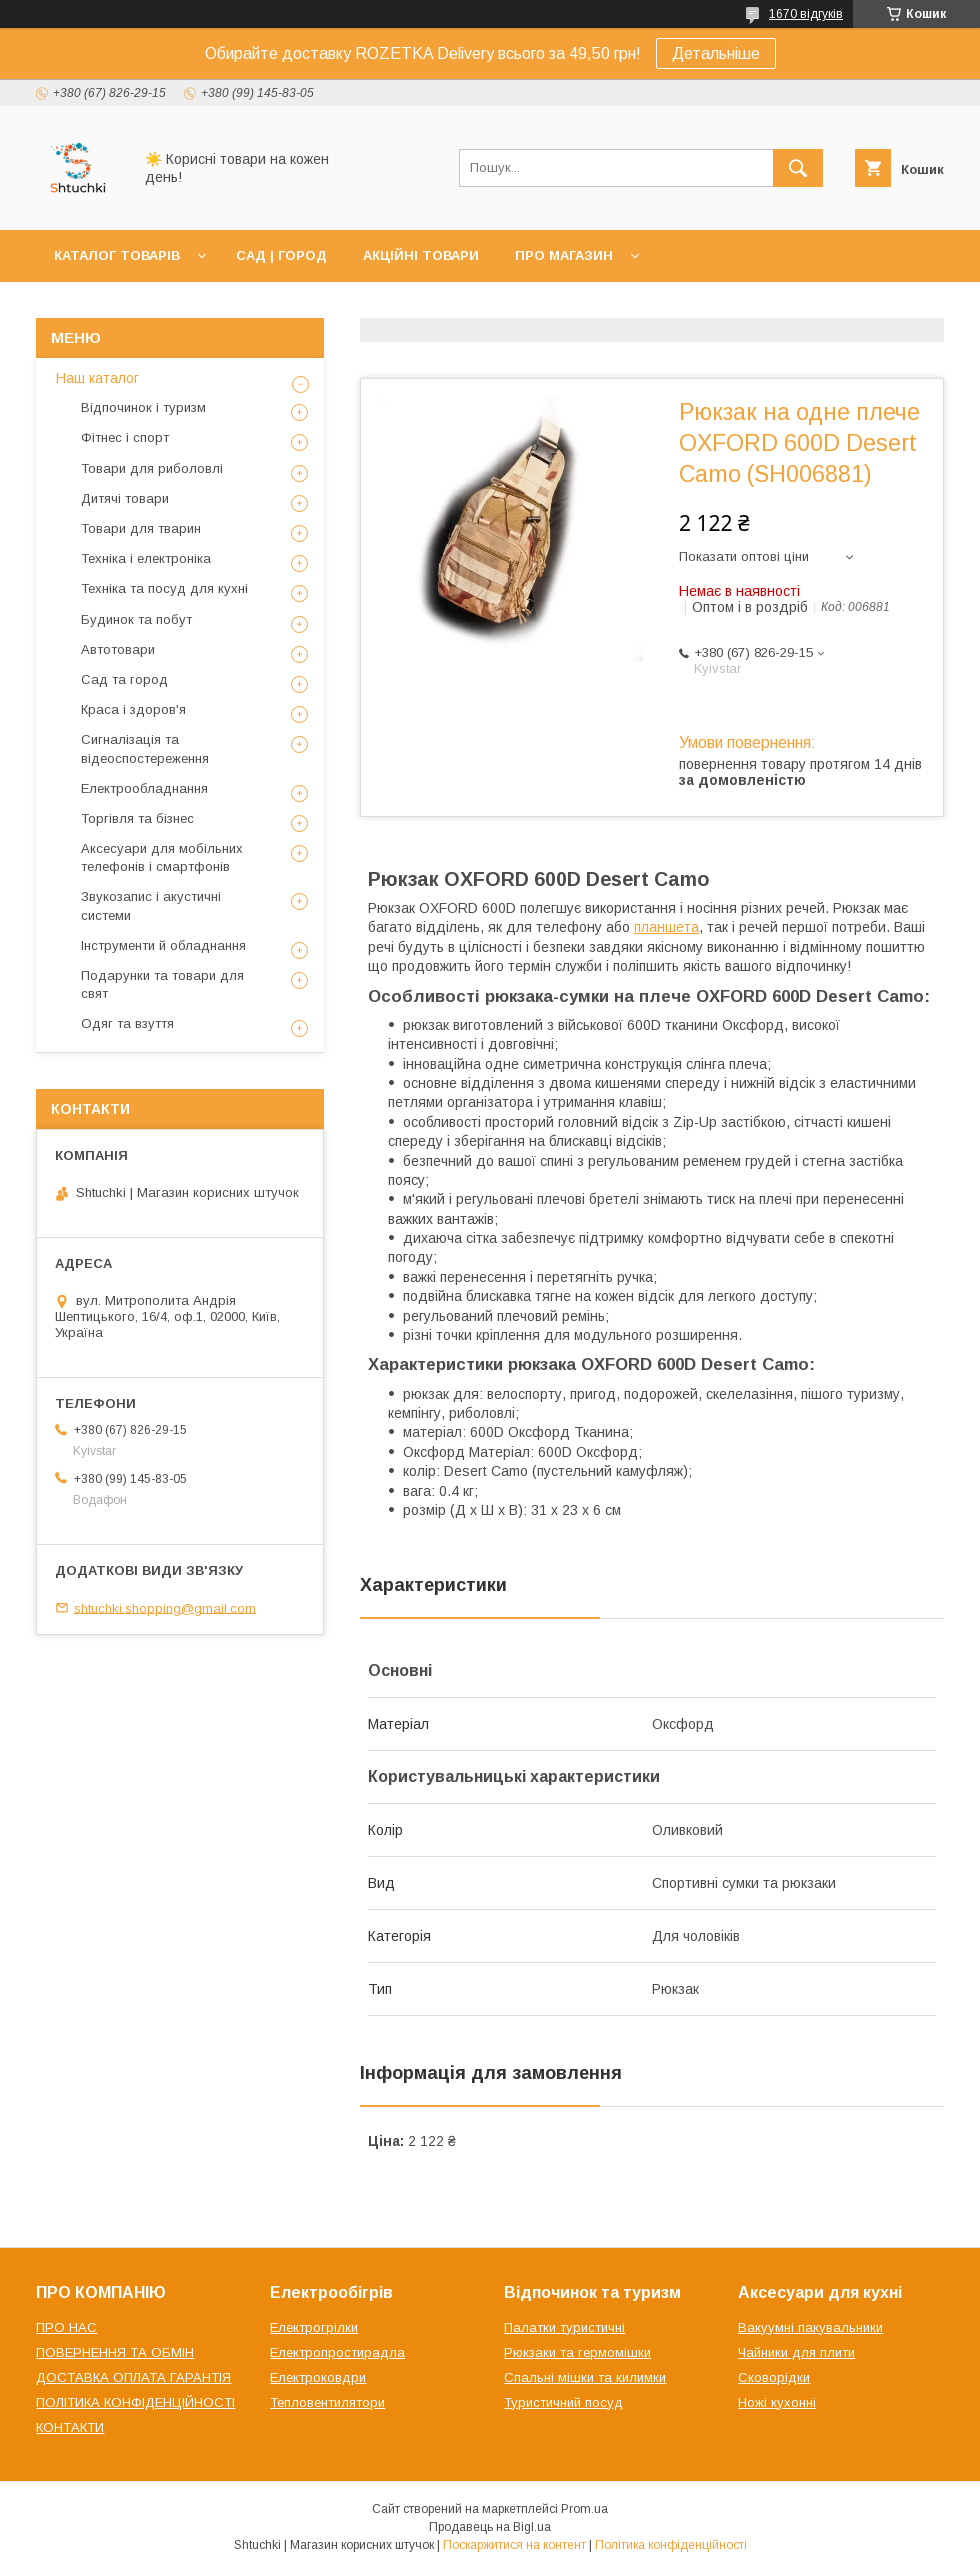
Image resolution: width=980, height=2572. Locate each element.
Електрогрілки (314, 2327)
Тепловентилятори (327, 2402)
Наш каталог (97, 378)
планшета (666, 927)
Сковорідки (774, 2377)
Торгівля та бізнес (137, 818)
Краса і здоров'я (133, 709)
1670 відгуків (806, 14)
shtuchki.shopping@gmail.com (165, 1607)
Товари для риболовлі (152, 468)
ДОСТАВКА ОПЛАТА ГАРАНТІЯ (133, 2377)
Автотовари (118, 649)
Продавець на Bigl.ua (490, 2527)
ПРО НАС (66, 2327)
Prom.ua (584, 2509)
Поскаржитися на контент (514, 2545)
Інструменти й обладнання (163, 945)
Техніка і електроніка (146, 558)
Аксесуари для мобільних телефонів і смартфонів (162, 857)
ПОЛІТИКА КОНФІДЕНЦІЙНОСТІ (135, 2402)
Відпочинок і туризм (143, 407)
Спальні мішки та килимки (585, 2377)
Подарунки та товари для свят (162, 984)
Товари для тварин (141, 528)
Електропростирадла (337, 2352)
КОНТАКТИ (70, 2427)
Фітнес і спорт (125, 437)
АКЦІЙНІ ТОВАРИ (421, 255)
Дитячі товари (125, 498)
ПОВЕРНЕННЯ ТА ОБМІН (115, 2352)
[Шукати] (798, 168)
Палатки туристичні (564, 2327)
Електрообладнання (144, 788)
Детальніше (716, 53)
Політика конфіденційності (671, 2545)
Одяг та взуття (127, 1023)
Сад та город (124, 679)
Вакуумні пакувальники (810, 2327)
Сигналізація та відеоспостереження (145, 748)
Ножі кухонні (777, 2402)
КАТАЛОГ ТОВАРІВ (117, 255)
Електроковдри (318, 2377)
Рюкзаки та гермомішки (577, 2352)
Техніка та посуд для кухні (164, 588)
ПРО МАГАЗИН (564, 255)
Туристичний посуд (563, 2402)
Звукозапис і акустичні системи (151, 905)
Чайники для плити (796, 2352)
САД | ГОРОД (281, 255)
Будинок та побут (136, 619)
